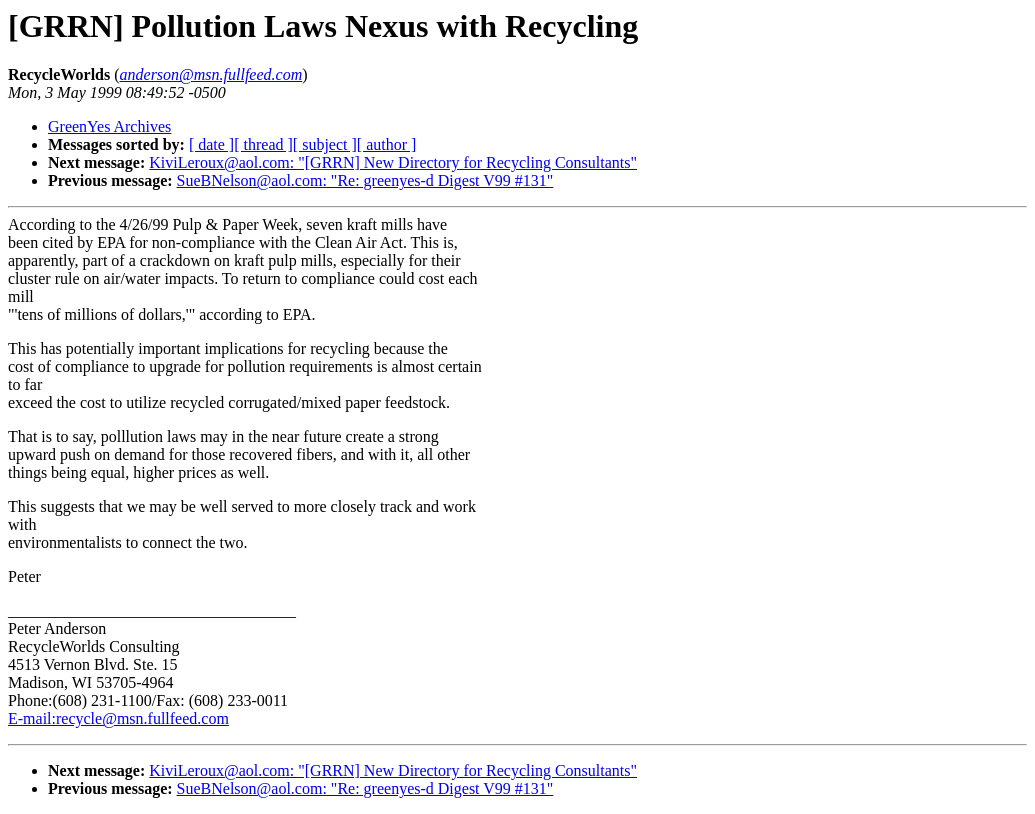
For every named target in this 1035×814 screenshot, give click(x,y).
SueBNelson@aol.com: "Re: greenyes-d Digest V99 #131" (365, 180)
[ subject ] (325, 144)
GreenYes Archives (109, 126)
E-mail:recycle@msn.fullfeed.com (118, 718)
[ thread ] (263, 144)
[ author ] (387, 144)
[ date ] (211, 144)
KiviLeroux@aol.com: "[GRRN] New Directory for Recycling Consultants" (393, 162)
